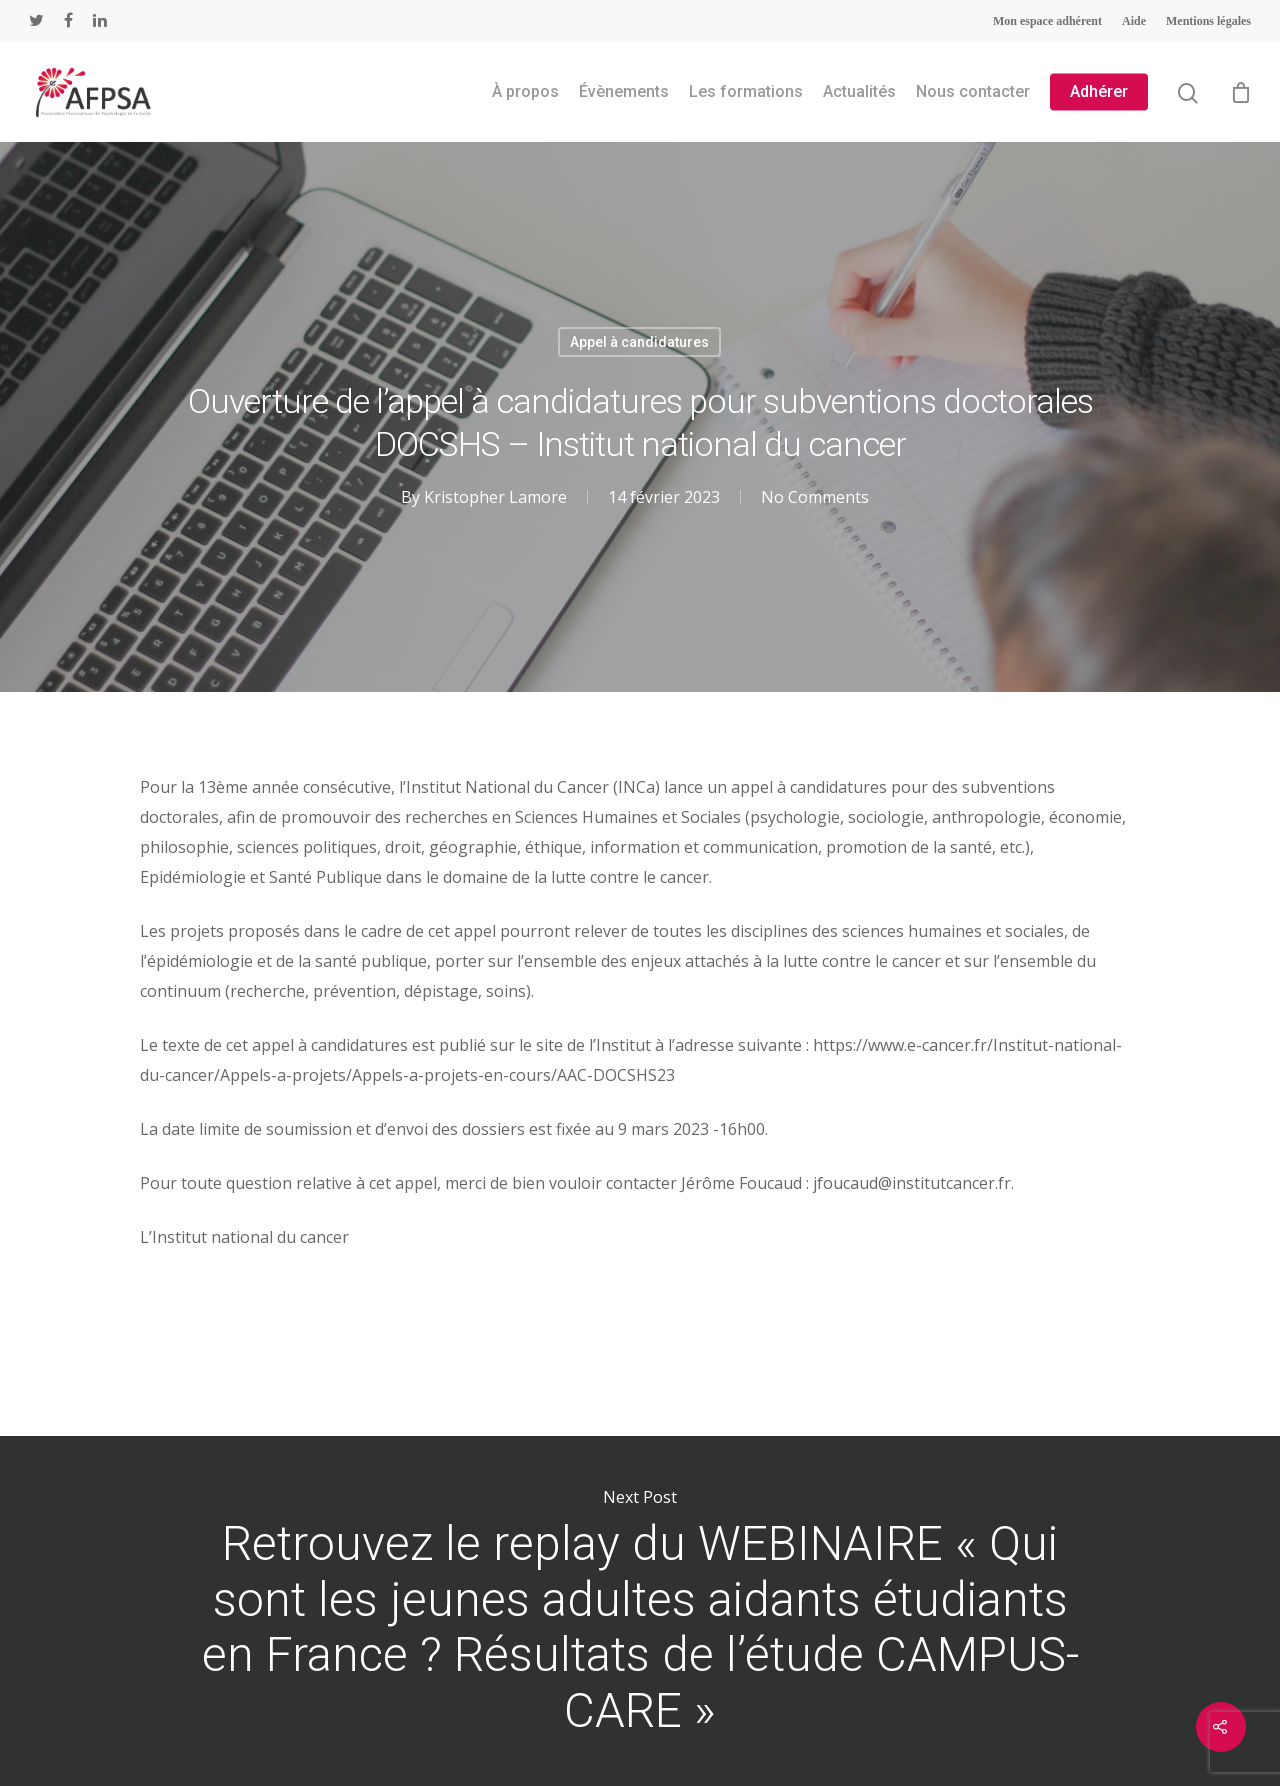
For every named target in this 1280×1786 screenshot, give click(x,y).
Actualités (859, 92)
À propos (525, 92)
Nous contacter (973, 92)
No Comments (815, 497)
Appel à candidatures (639, 342)
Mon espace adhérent (1047, 21)
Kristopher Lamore (495, 497)
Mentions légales (1208, 21)
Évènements (624, 92)
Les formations (746, 92)
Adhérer (1099, 92)
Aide (1134, 21)
